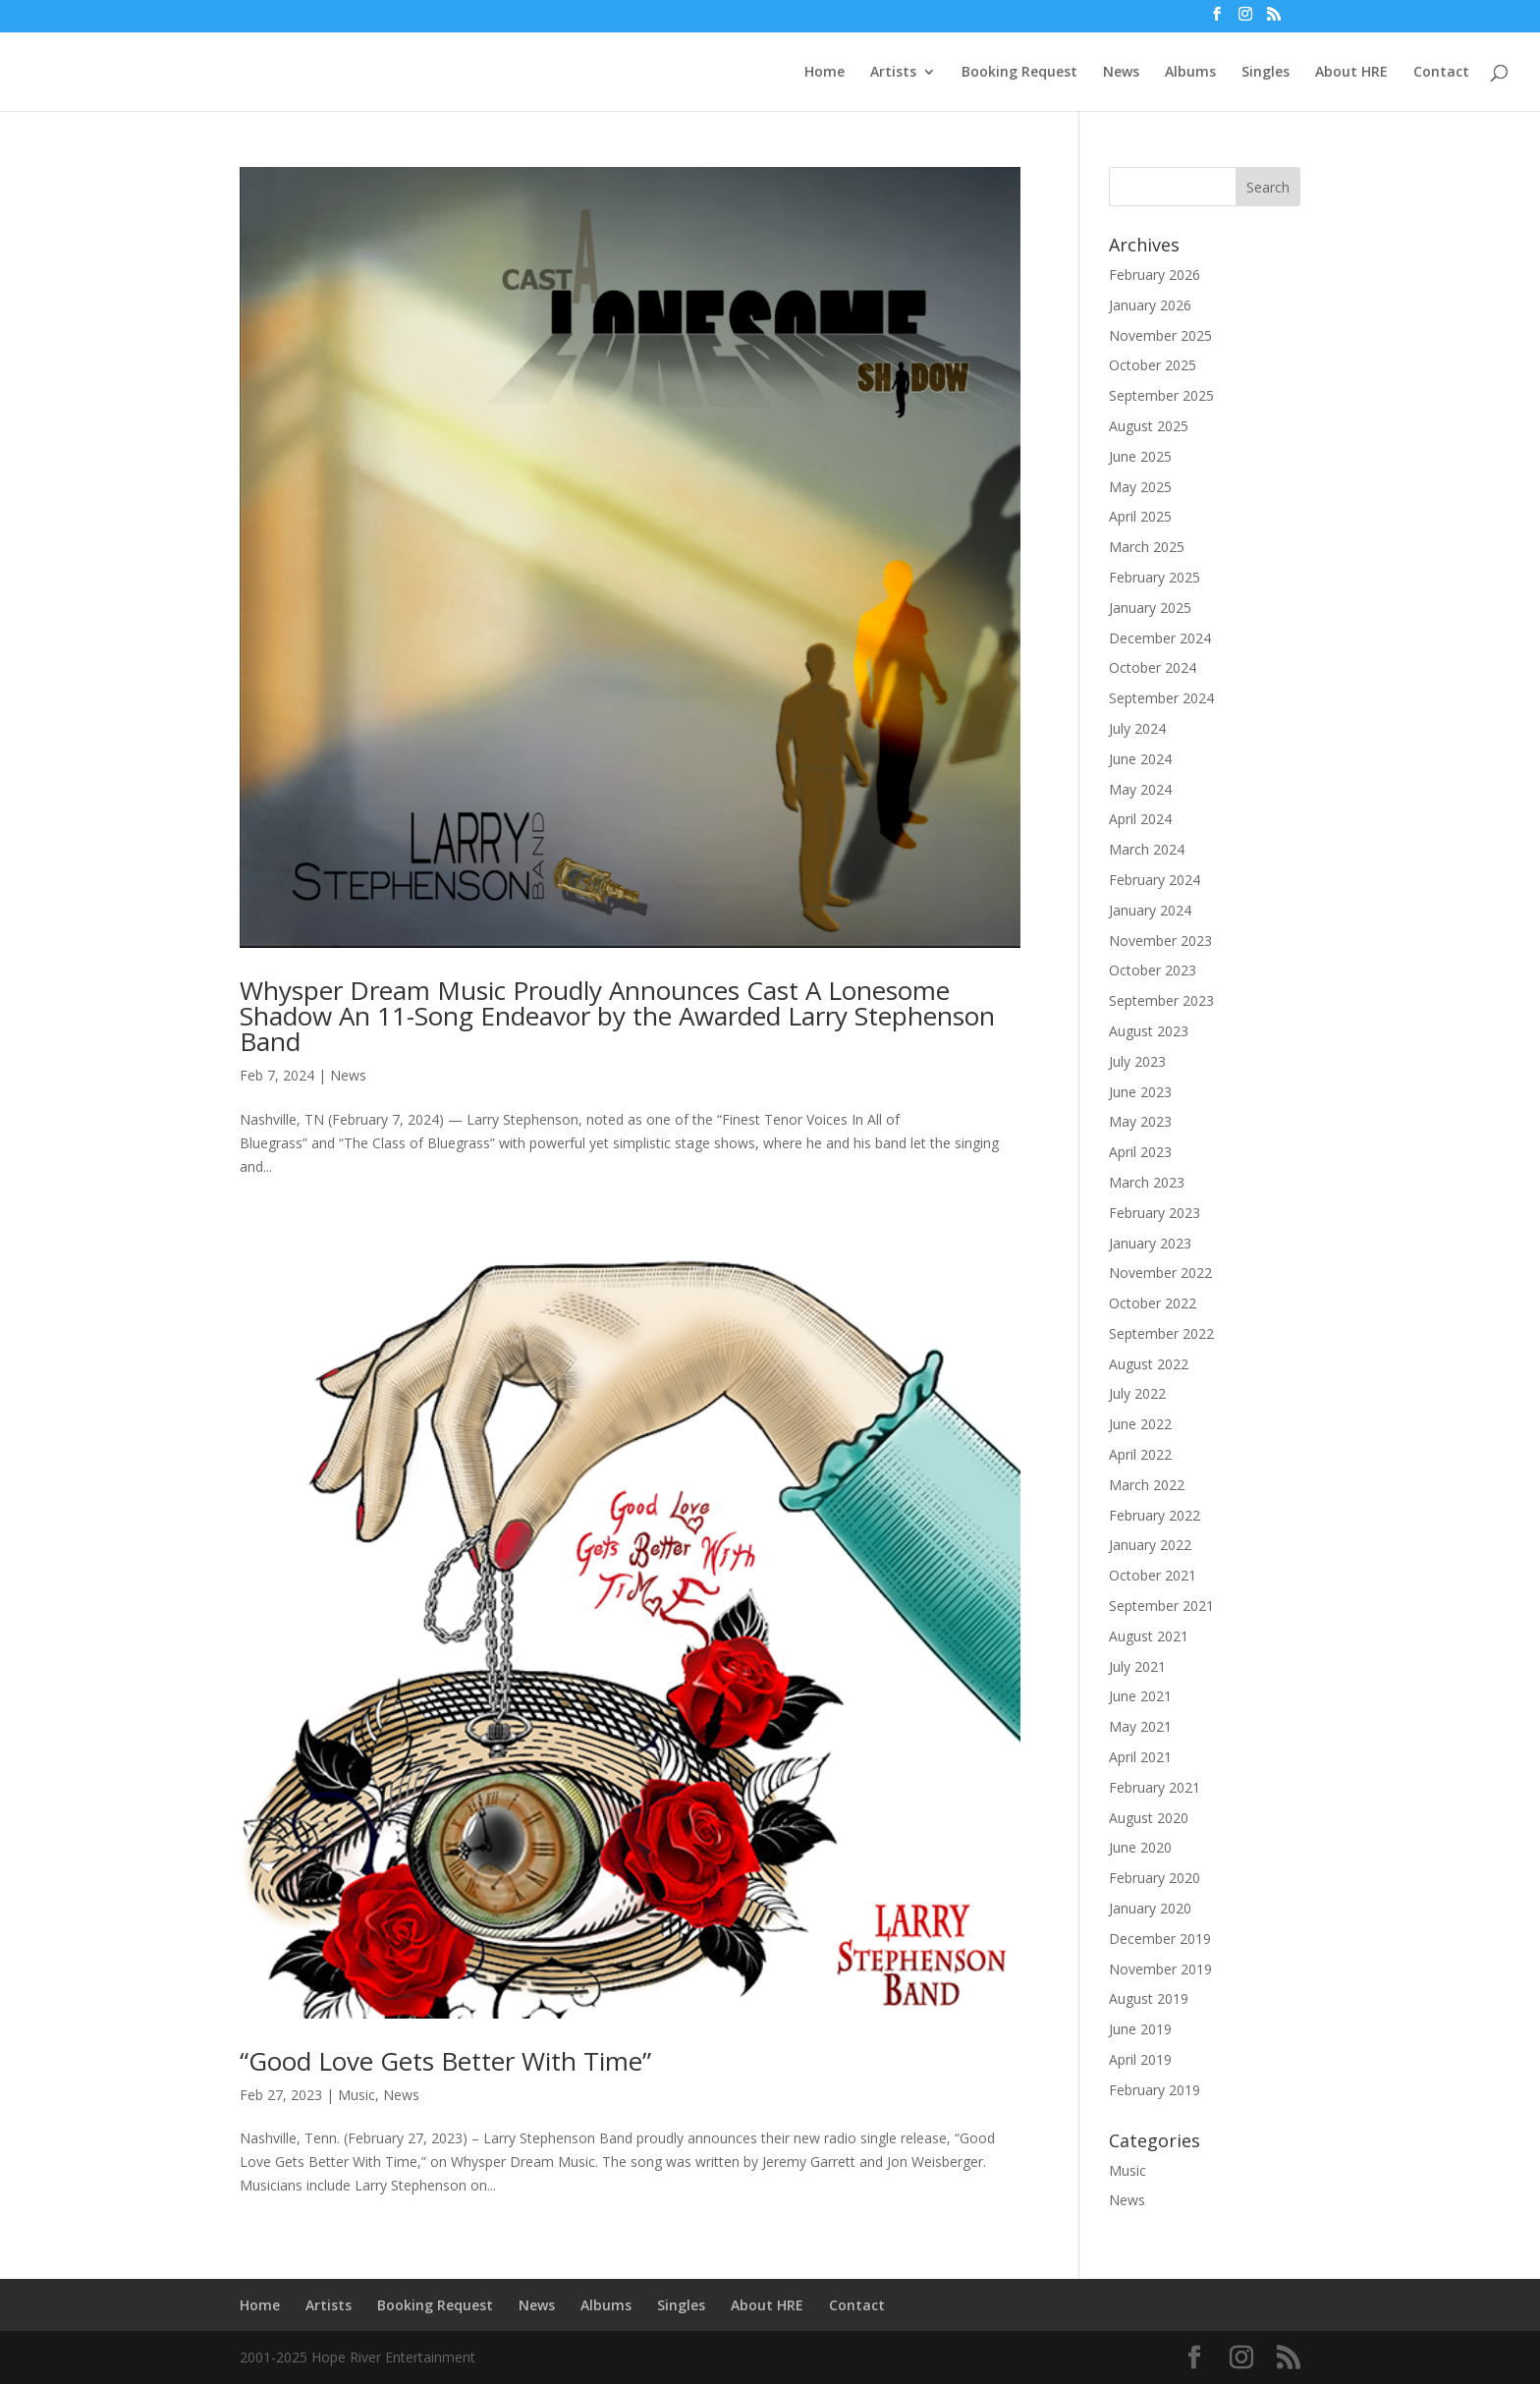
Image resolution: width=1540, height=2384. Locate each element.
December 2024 (1160, 638)
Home (824, 73)
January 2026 (1150, 305)
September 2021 (1161, 1605)
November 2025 (1160, 335)
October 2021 (1152, 1575)
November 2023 (1160, 940)
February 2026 (1154, 274)
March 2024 (1146, 849)
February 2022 (1154, 1515)
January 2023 (1150, 1243)
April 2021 (1140, 1756)
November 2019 (1160, 1969)
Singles (1265, 73)
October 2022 (1152, 1303)
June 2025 (1140, 456)
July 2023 (1137, 1061)
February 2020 (1154, 1877)
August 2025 (1148, 425)
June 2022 (1140, 1423)
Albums (1190, 73)
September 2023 (1161, 1000)
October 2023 (1152, 970)
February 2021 (1154, 1787)
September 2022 (1161, 1333)
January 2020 (1150, 1908)
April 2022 (1140, 1454)
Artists (893, 73)
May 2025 (1140, 486)
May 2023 (1140, 1121)
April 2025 (1140, 516)
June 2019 (1140, 2029)
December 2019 (1160, 1938)
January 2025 (1150, 607)
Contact (1441, 73)
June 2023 (1140, 1091)
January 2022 (1150, 1544)
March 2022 (1146, 1484)
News (1121, 73)
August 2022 (1148, 1364)
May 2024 (1140, 789)
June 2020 (1140, 1847)
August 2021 (1148, 1636)
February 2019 (1154, 2089)
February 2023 (1154, 1212)
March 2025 (1146, 546)
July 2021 (1137, 1666)
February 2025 (1154, 577)
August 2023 (1148, 1031)
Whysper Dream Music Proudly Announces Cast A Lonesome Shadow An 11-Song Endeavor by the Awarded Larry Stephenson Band (617, 1015)
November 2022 (1160, 1272)
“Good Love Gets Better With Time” (445, 2061)
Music (356, 2094)
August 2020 (1148, 1817)
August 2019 (1148, 1998)
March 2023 (1146, 1182)
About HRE (1351, 73)
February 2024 (1154, 879)
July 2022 (1137, 1393)
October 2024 (1152, 667)
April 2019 (1140, 2059)
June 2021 (1140, 1696)
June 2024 (1140, 758)
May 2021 (1140, 1726)
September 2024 (1161, 698)
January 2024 (1150, 910)
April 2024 (1140, 818)
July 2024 (1137, 728)
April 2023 (1140, 1151)
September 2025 (1161, 395)
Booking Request (1019, 73)
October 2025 (1152, 365)
